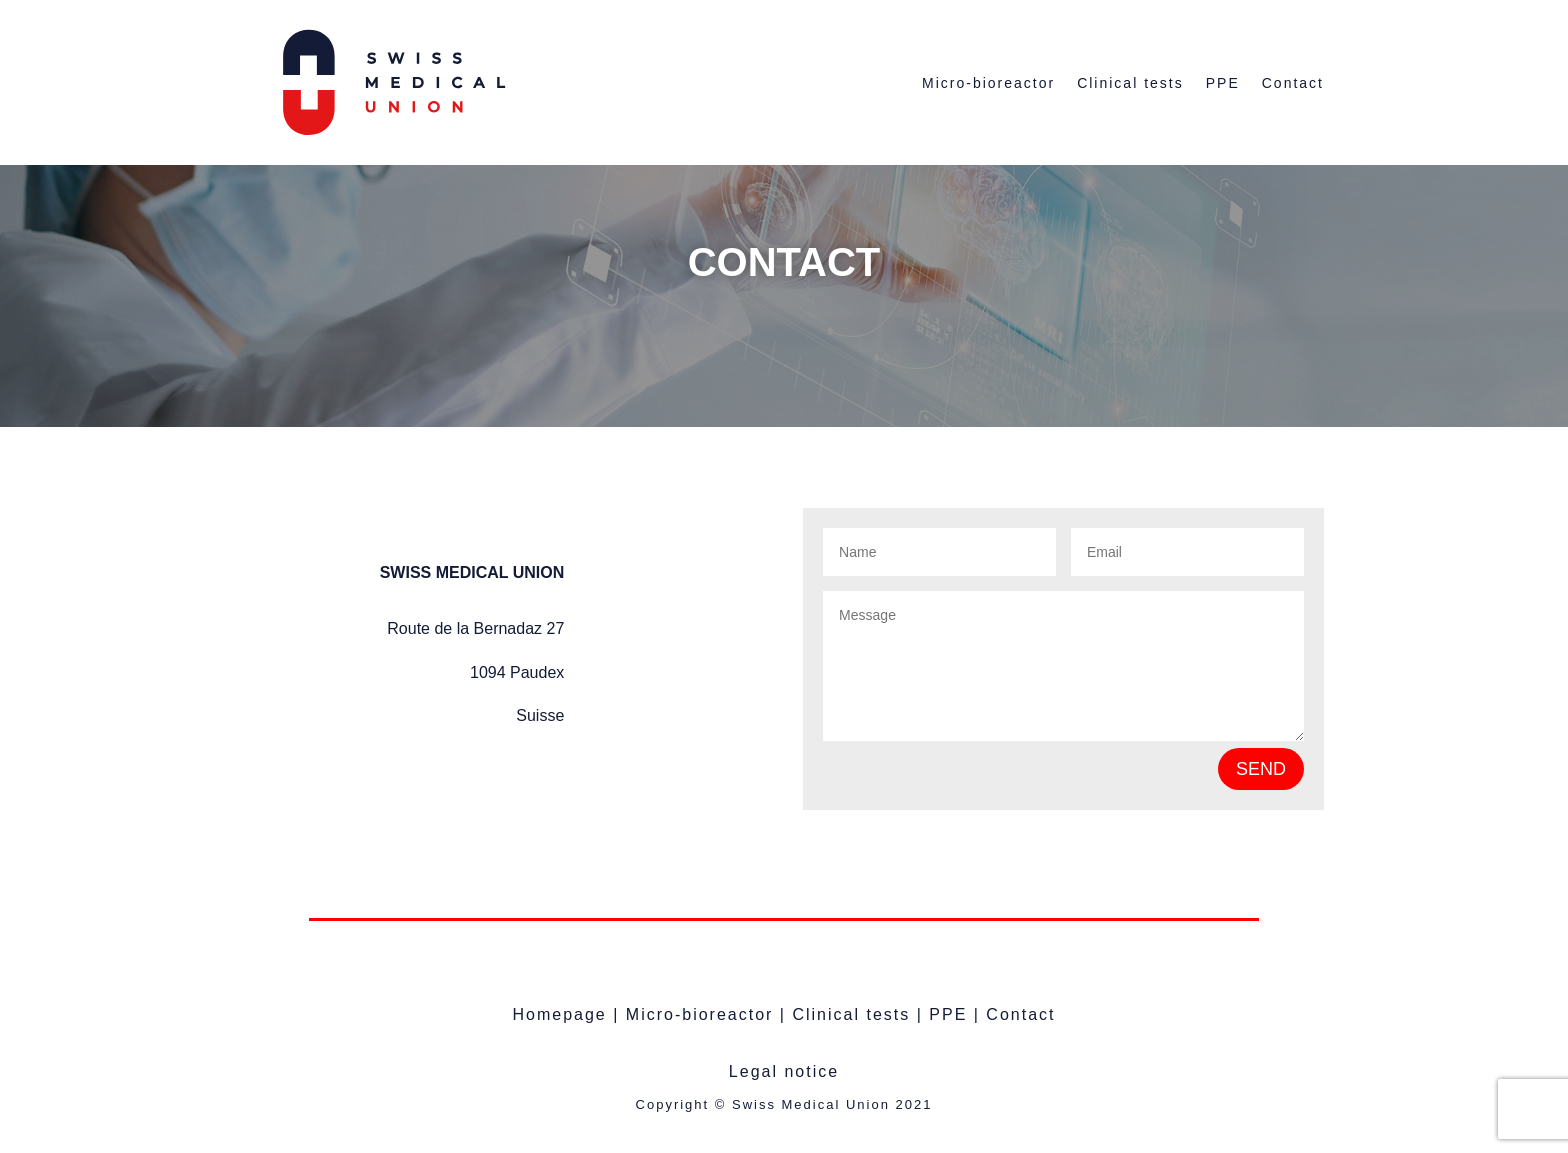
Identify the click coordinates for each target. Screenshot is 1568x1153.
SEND (1261, 769)
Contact (1293, 83)
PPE (1223, 83)
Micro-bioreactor (988, 83)
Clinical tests (1130, 83)
